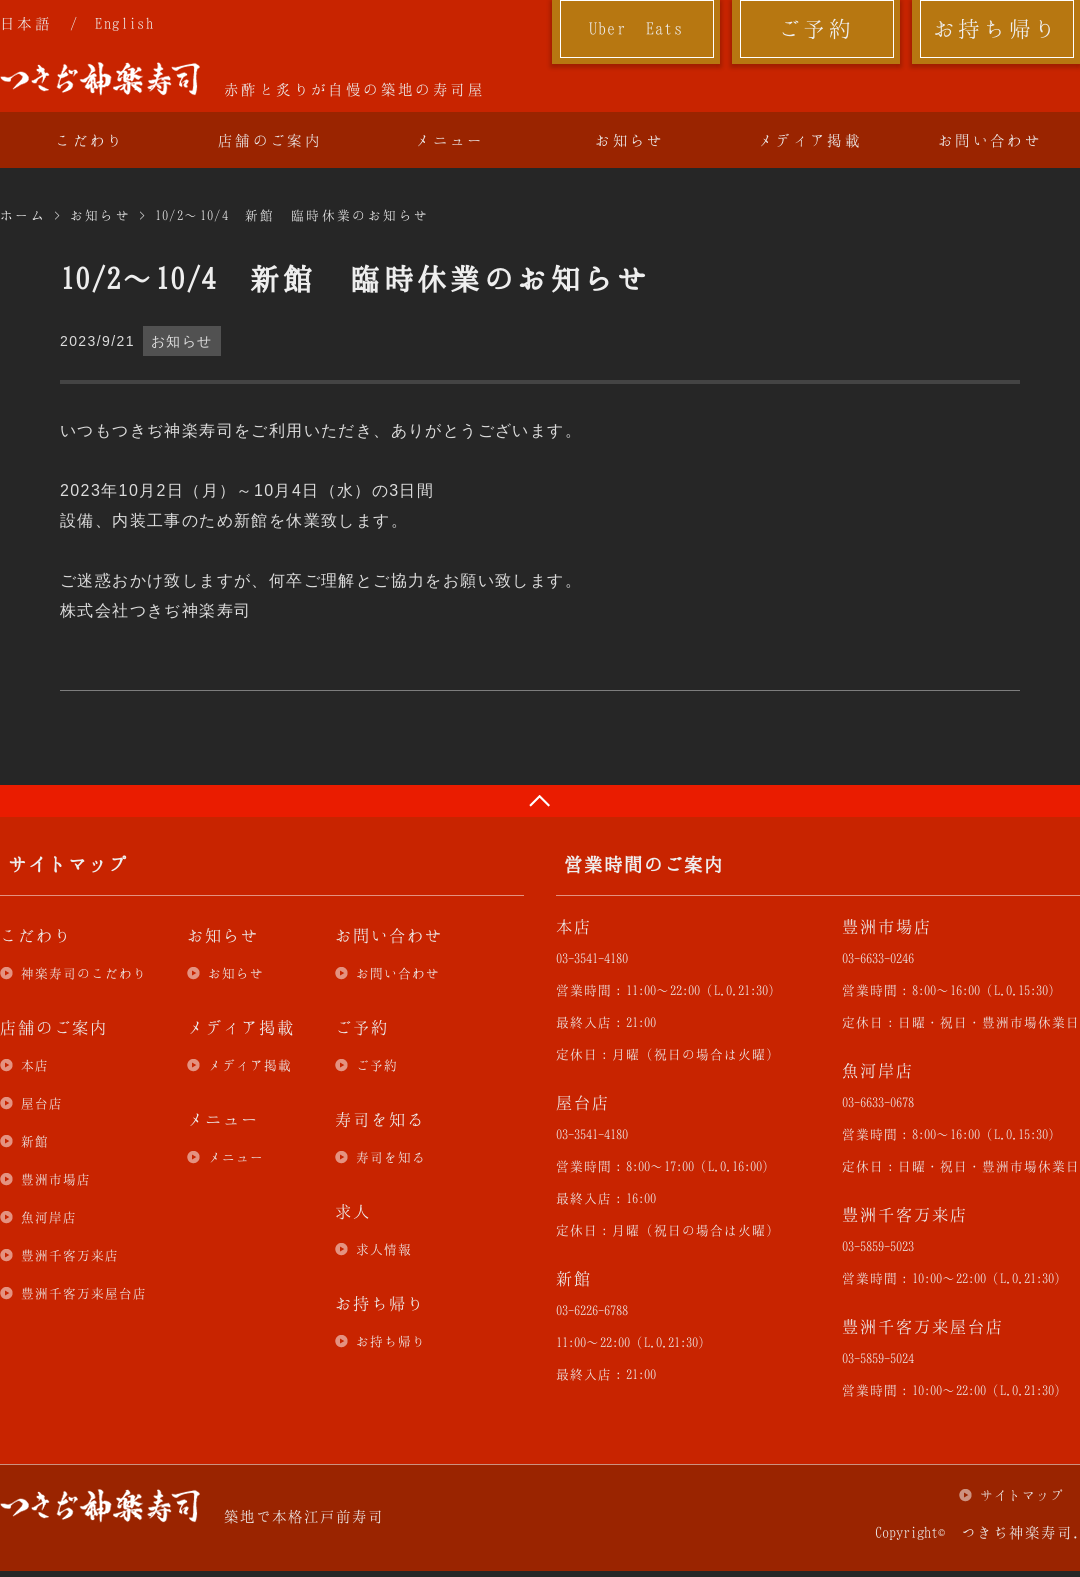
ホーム (23, 215)
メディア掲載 (810, 140)
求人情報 (384, 1249)
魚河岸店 (49, 1217)
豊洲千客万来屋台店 (84, 1293)
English (124, 23)
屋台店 (42, 1103)
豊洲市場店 (56, 1179)
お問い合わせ (990, 140)
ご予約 (816, 28)
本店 (35, 1065)
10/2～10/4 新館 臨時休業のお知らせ (292, 215)
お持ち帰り (996, 28)
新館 (35, 1141)
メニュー (450, 140)
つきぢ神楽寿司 (100, 79)
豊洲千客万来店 (70, 1255)
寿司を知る (391, 1157)
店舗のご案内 (270, 140)
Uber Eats (636, 28)
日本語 (26, 23)
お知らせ (630, 140)
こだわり (90, 140)
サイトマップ (1022, 1495)
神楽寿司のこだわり (84, 973)
